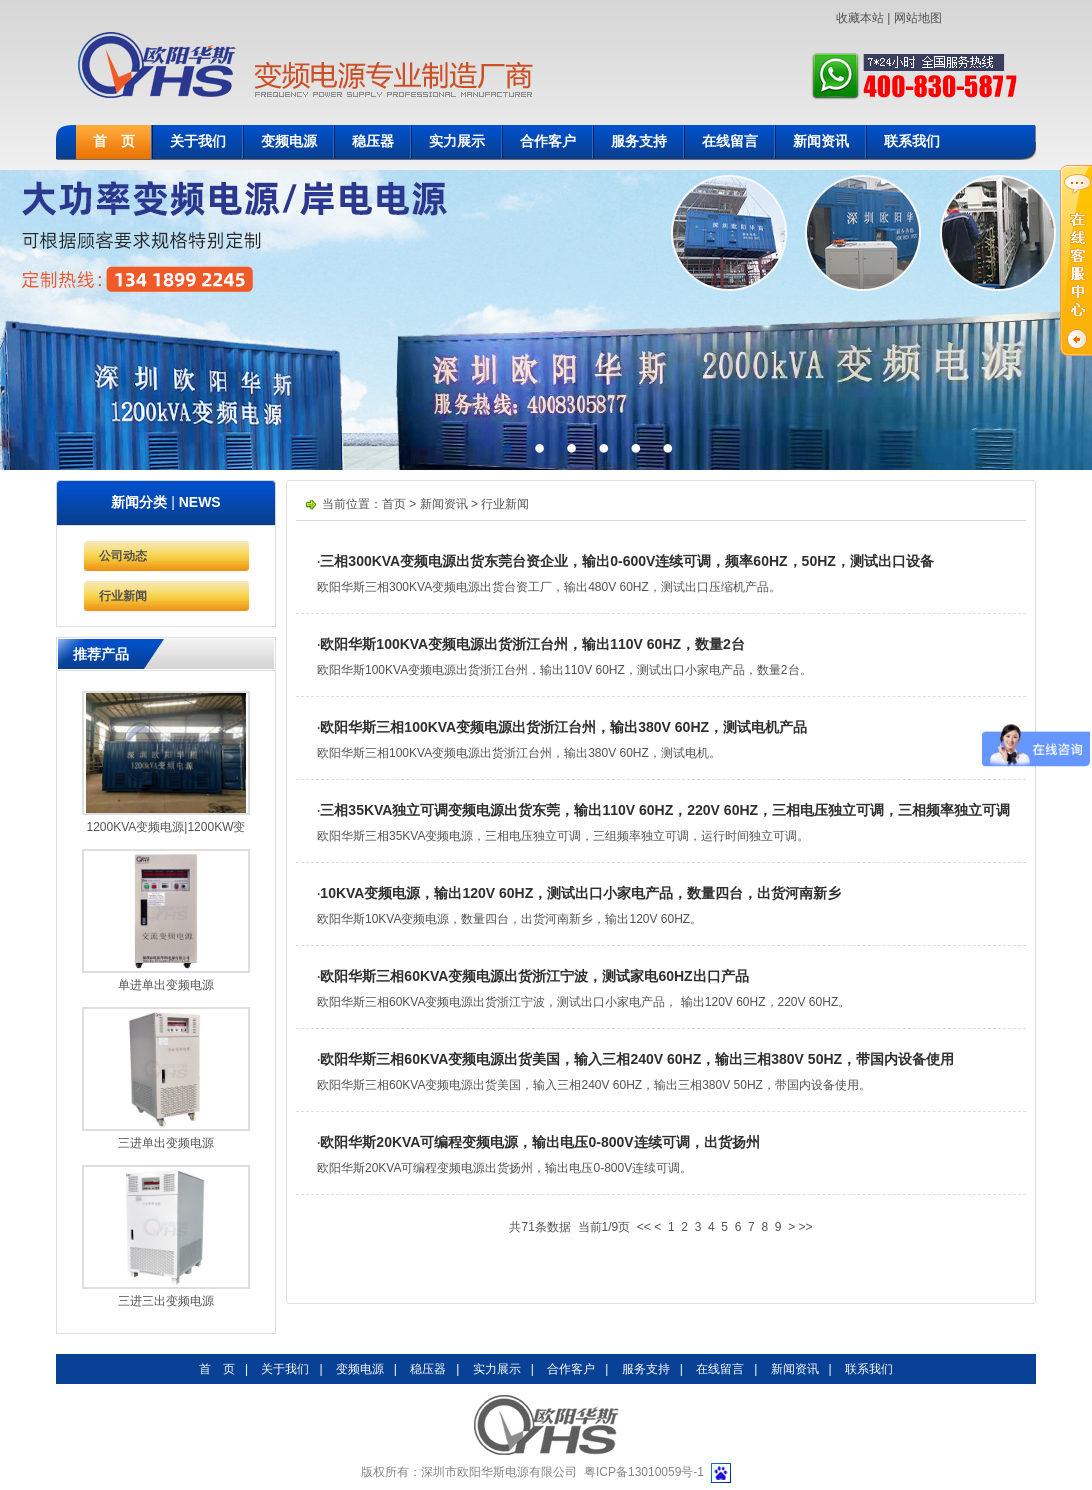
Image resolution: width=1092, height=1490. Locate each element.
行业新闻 (123, 596)
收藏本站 (860, 18)
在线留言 (730, 141)
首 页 (114, 141)
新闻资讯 (821, 141)
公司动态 (123, 556)
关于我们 (198, 141)
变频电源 (289, 141)
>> (806, 1227)
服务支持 (639, 141)
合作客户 (548, 141)
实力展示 (457, 141)
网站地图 (918, 18)
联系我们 (912, 141)
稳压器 (373, 141)
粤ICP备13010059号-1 (644, 1472)
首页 (394, 504)
